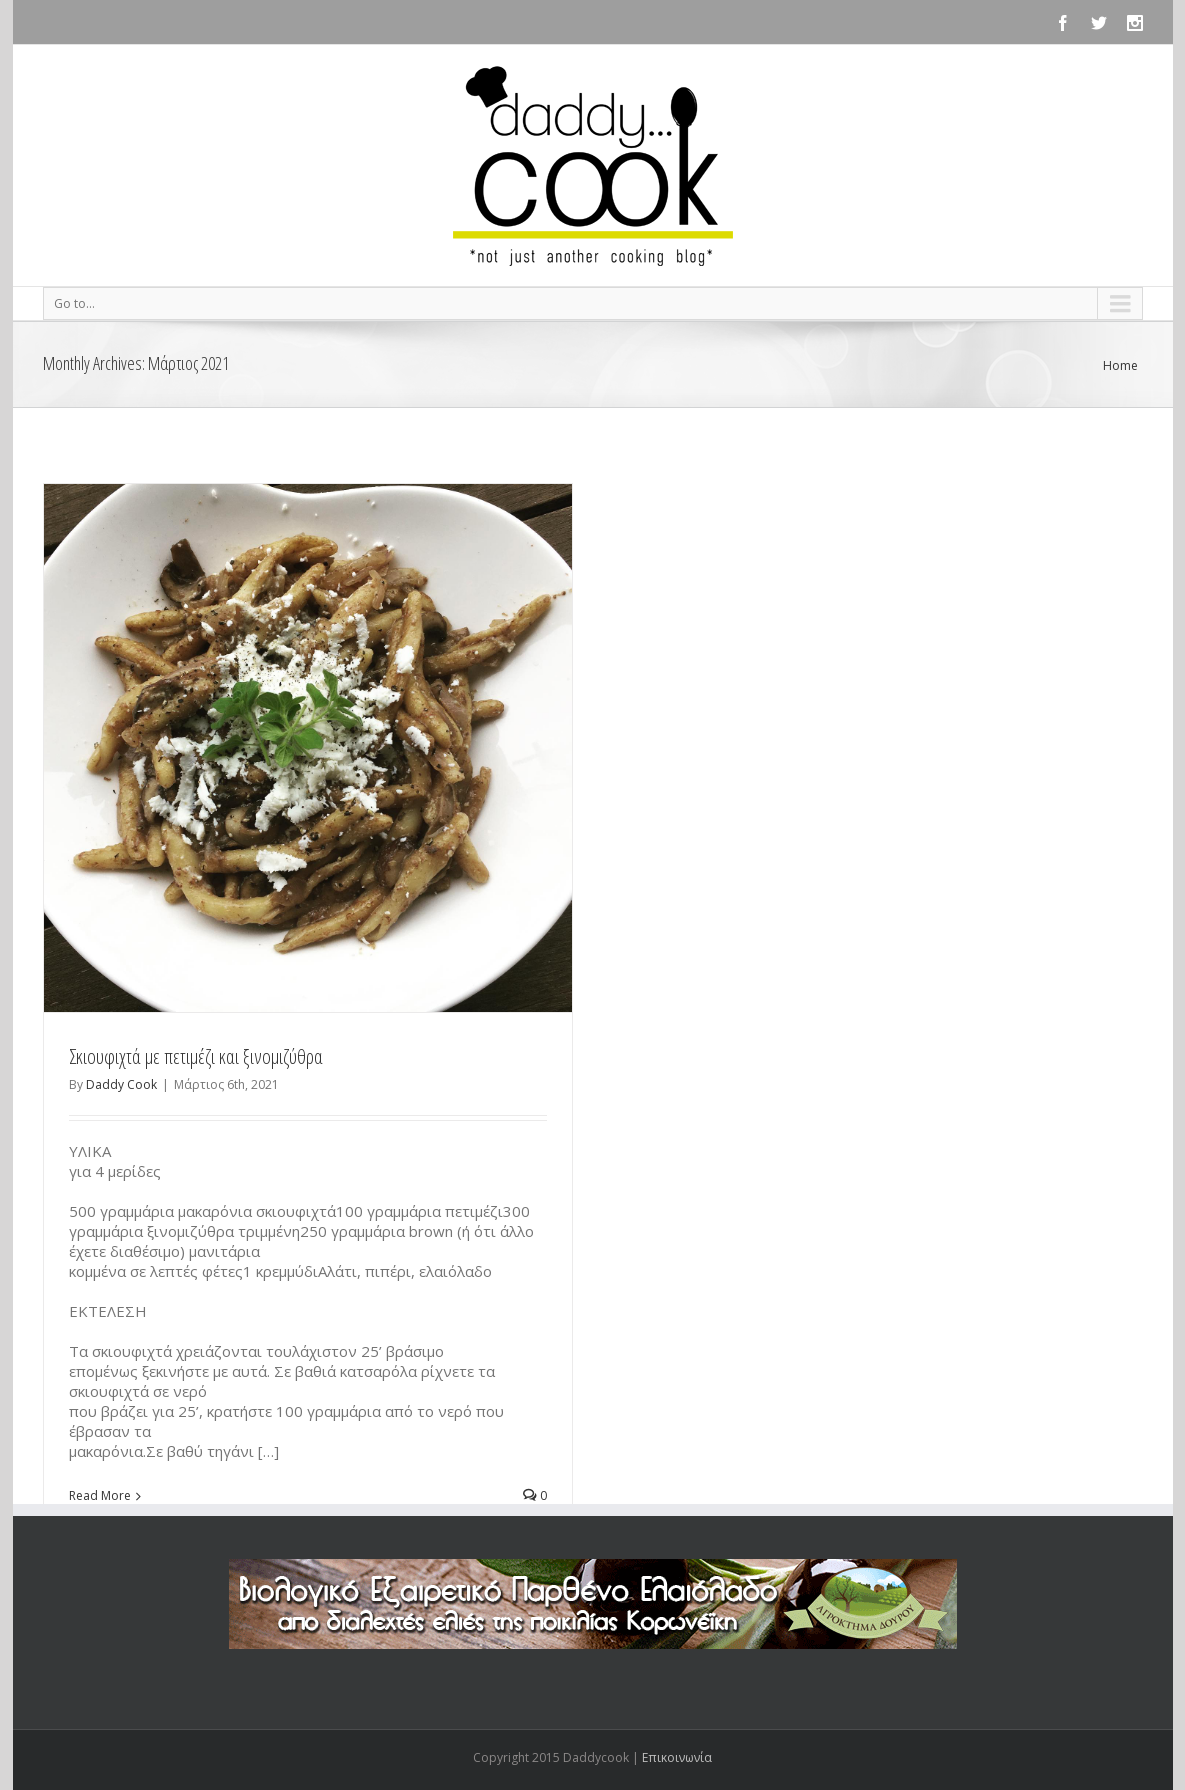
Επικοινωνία (677, 1757)
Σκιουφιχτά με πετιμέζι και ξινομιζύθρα (196, 1056)
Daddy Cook (121, 1084)
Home (1120, 365)
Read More (100, 1495)
